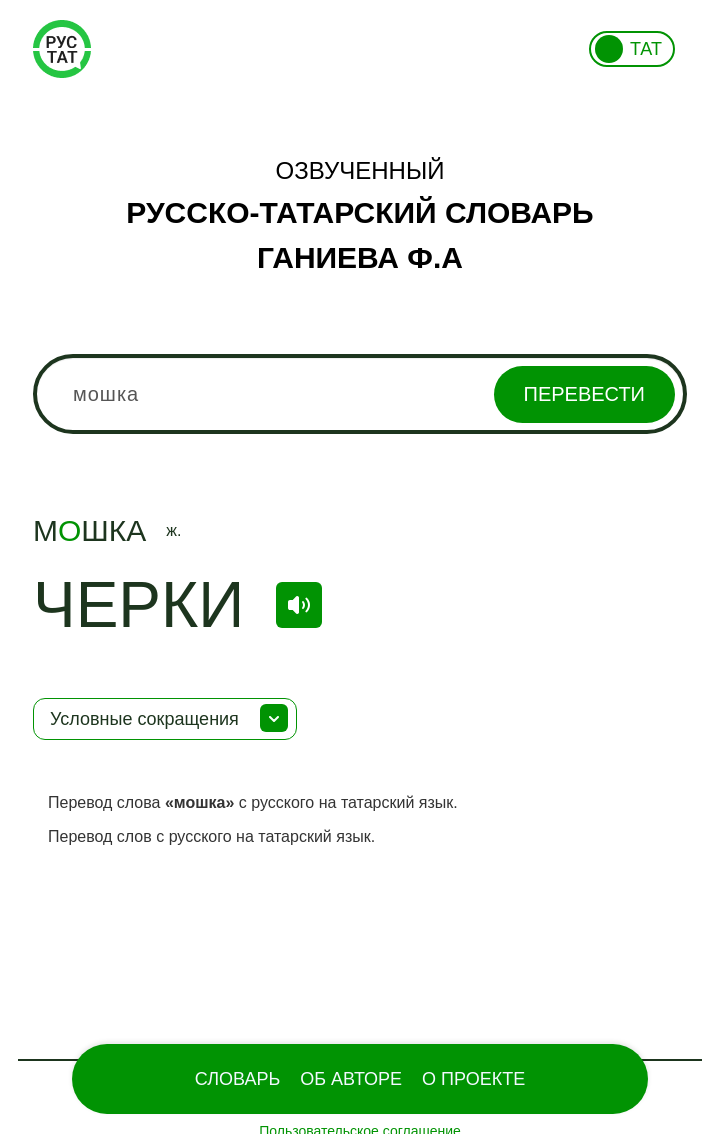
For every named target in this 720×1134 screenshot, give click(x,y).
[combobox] (360, 394)
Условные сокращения (144, 719)
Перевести (584, 394)
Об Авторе (351, 1079)
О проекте (473, 1079)
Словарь (237, 1079)
